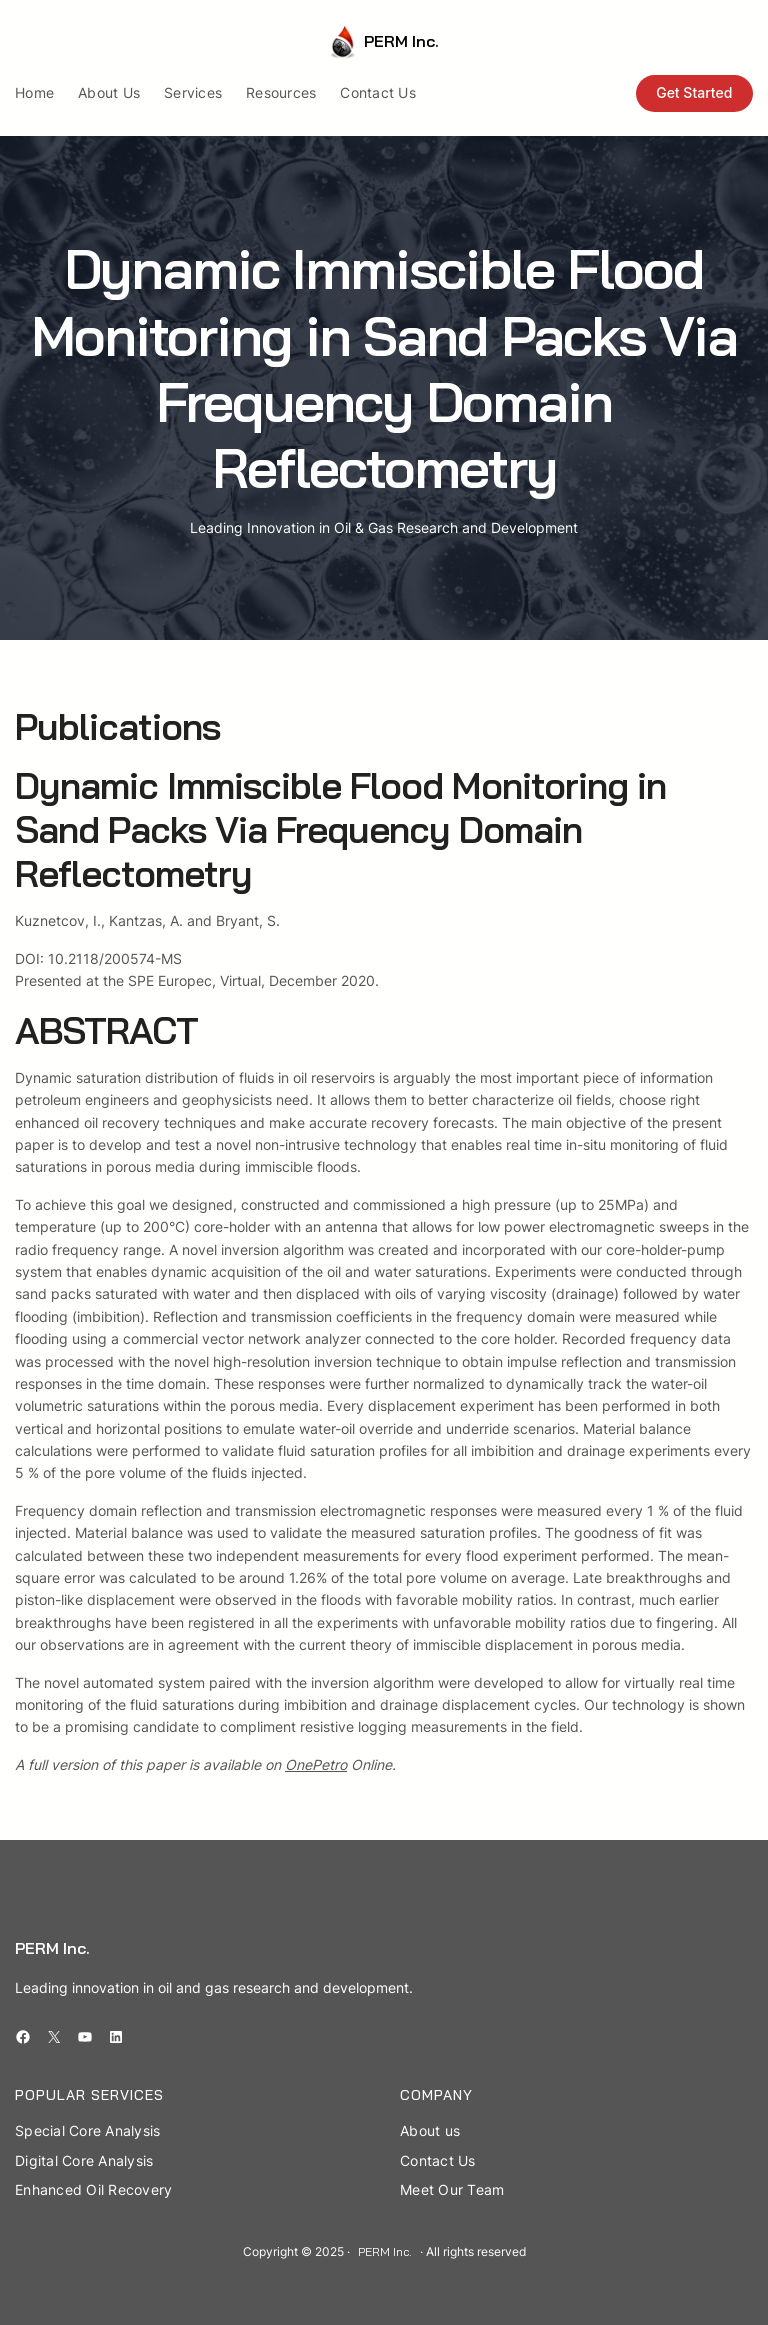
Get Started (694, 92)
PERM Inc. (401, 41)
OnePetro (316, 1764)
